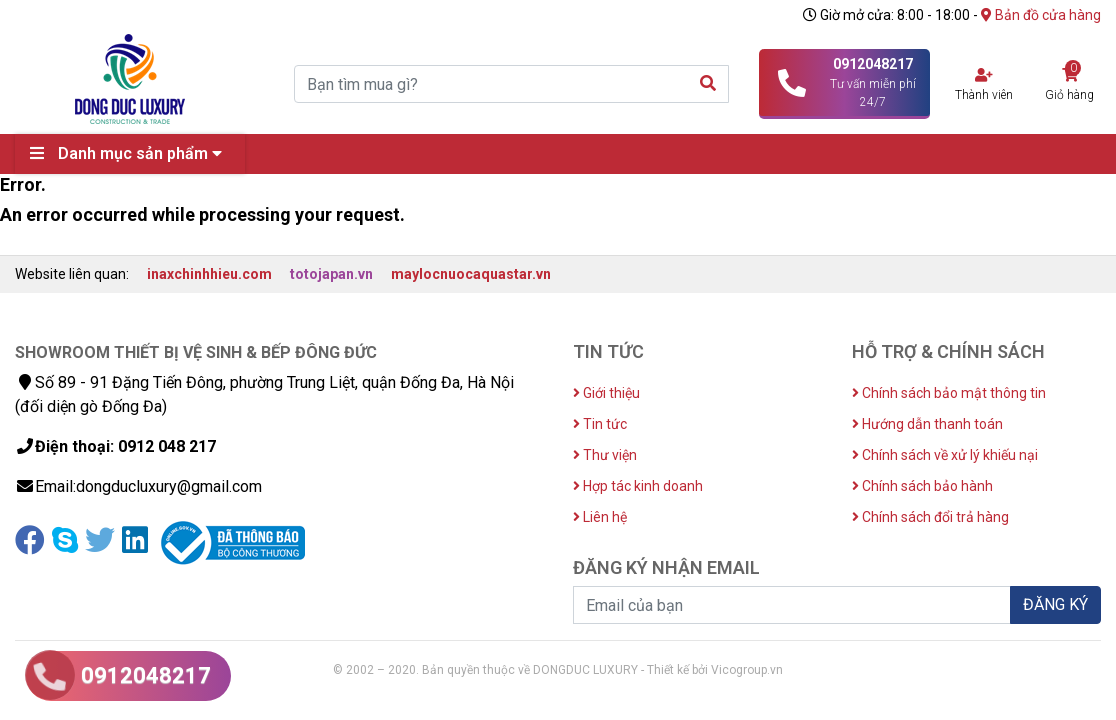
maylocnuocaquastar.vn (471, 274)
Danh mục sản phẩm (131, 153)
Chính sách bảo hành (922, 486)
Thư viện (605, 455)
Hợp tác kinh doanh (638, 486)
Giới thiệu (606, 393)
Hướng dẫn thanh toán (927, 424)
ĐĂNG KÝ (1055, 604)
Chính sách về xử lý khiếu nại (945, 455)
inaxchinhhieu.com (209, 274)
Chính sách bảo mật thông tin (949, 393)
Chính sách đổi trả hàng (930, 517)
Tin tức (600, 424)
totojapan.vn (331, 274)
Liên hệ (600, 517)
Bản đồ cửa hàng (1041, 15)
